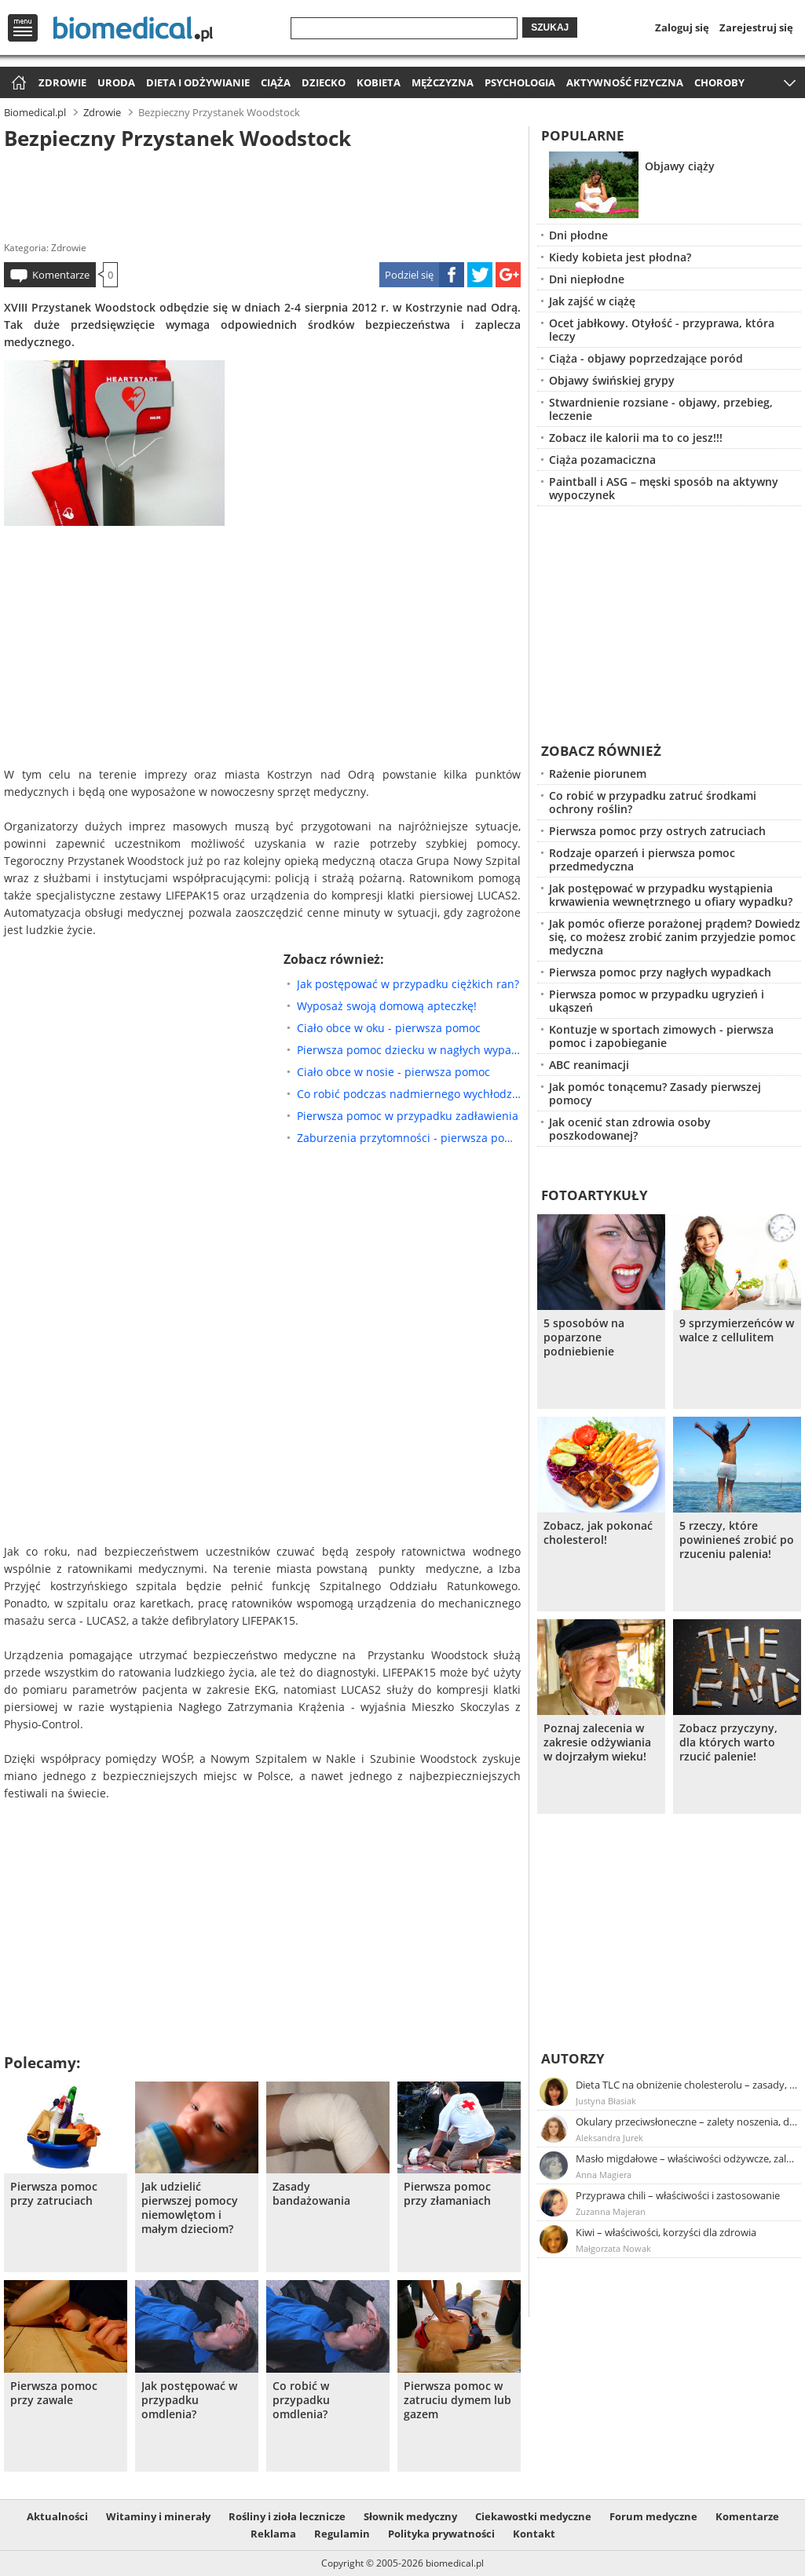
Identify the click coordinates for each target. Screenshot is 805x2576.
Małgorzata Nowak (613, 2248)
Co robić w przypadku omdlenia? (301, 2400)
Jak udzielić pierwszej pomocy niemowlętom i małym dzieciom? (189, 2208)
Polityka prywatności (441, 2534)
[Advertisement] (262, 191)
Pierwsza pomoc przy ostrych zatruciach (657, 830)
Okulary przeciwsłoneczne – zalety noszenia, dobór (687, 2121)
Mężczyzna (443, 82)
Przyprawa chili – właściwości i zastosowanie (678, 2195)
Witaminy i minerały (158, 2516)
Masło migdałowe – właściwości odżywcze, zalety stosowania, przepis (687, 2158)
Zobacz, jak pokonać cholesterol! (598, 1533)
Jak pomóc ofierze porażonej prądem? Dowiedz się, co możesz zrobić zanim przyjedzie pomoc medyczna (674, 937)
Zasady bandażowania (311, 2194)
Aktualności (57, 2516)
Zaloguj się (682, 27)
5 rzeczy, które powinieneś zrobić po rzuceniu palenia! (736, 1540)
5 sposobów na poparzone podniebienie (583, 1337)
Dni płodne (578, 235)
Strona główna (17, 83)
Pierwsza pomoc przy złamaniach (447, 2194)
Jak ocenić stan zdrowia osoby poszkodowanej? (630, 1129)
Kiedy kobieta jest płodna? (620, 257)
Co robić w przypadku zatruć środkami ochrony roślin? (652, 802)
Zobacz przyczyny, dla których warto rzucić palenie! (728, 1742)
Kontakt (534, 2534)
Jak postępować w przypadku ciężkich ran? (408, 983)
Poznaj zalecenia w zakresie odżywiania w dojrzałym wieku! (597, 1742)
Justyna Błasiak (606, 2101)
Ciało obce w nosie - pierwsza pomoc (393, 1071)
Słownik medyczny (410, 2516)
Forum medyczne (653, 2516)
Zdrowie (62, 82)
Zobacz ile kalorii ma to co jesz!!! (636, 437)
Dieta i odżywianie (198, 82)
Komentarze (61, 275)
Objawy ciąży (680, 166)
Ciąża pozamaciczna (602, 459)
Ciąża (276, 82)
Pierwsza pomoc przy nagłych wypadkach (660, 972)
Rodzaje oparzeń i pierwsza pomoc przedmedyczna (642, 859)
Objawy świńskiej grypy (612, 380)
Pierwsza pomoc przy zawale (53, 2393)
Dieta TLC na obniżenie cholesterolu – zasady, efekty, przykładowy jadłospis (687, 2085)
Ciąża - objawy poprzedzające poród (646, 358)
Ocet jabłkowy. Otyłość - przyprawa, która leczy (661, 330)
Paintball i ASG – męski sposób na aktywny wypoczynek (663, 488)
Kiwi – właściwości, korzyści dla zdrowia (666, 2232)
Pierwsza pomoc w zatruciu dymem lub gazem (457, 2400)
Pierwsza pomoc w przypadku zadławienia (407, 1115)
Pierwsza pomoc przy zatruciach (53, 2194)
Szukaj (550, 27)
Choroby (719, 82)
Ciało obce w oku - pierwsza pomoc (389, 1027)
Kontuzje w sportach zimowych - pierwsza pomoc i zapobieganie (661, 1036)
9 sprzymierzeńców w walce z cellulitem (736, 1330)
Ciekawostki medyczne (533, 2516)
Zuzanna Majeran (611, 2211)
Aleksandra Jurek (609, 2138)
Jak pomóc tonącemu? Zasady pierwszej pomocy (655, 1093)
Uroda (116, 82)
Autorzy (573, 2058)
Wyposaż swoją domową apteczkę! (387, 1005)
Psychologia (520, 82)
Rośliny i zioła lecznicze (287, 2516)
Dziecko (324, 82)
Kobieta (379, 82)
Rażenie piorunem (597, 773)
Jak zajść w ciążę (592, 301)
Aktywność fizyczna (624, 82)
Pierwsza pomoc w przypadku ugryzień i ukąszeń (656, 1001)
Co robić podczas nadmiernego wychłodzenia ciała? (409, 1093)
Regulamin (342, 2534)
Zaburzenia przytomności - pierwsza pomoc (409, 1137)
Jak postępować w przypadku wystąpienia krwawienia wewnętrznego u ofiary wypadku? (670, 895)
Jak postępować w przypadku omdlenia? (189, 2400)
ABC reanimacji (589, 1064)
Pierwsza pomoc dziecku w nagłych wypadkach (409, 1049)
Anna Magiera (603, 2174)
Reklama (273, 2534)
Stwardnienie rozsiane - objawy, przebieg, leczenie (661, 409)
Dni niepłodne (586, 279)
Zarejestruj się (756, 27)
